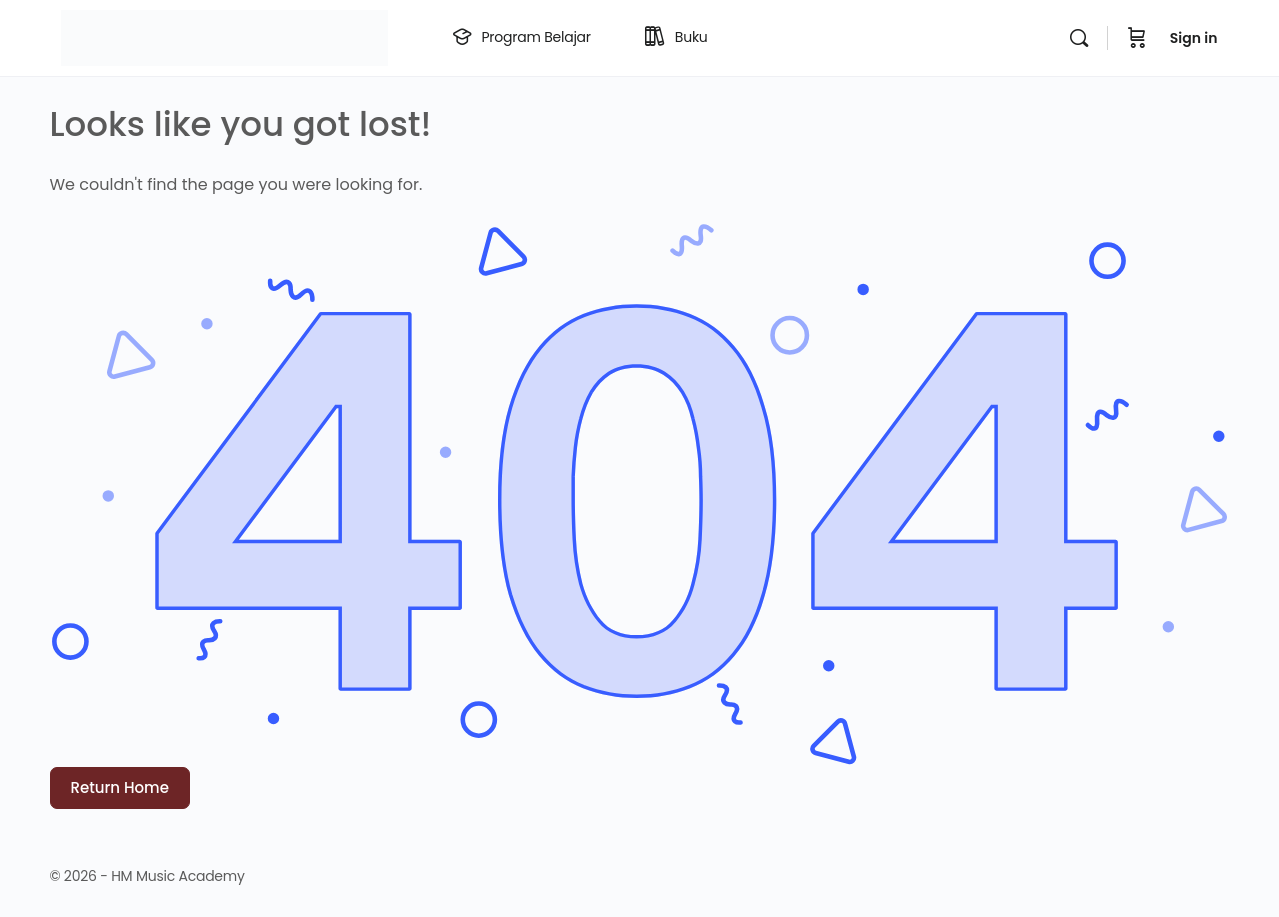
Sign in (1194, 38)
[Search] (1079, 38)
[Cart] (1137, 38)
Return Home (120, 787)
